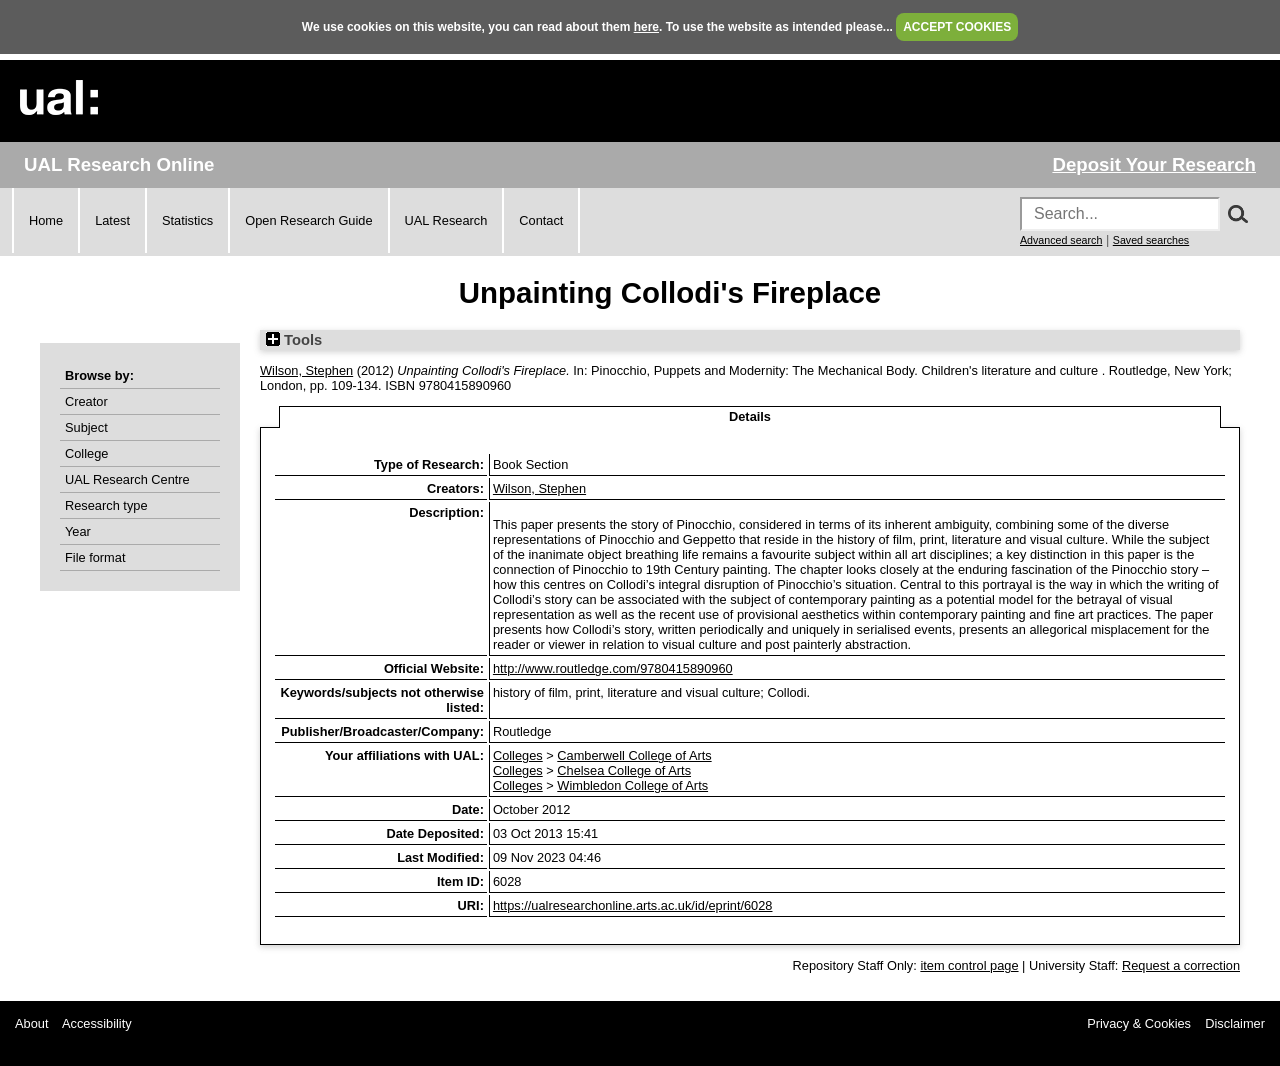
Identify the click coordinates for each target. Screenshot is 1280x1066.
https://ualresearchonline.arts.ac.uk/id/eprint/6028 (633, 905)
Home (46, 220)
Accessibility (97, 1023)
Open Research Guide (308, 220)
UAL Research (446, 220)
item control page (969, 965)
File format (95, 557)
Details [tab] (750, 416)
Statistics (187, 220)
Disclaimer (1235, 1023)
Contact (541, 220)
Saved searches (1151, 240)
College (86, 453)
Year (78, 531)
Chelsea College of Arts (624, 770)
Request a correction (1181, 965)
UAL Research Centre (127, 479)
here (646, 27)
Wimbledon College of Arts (632, 785)
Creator (86, 401)
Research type (106, 505)
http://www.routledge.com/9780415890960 (613, 668)
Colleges (518, 755)
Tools (294, 340)
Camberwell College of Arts (634, 755)
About (31, 1023)
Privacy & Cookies (1139, 1023)
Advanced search (1061, 240)
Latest (112, 220)
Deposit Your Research (1154, 164)
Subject (86, 427)
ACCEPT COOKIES (957, 27)
